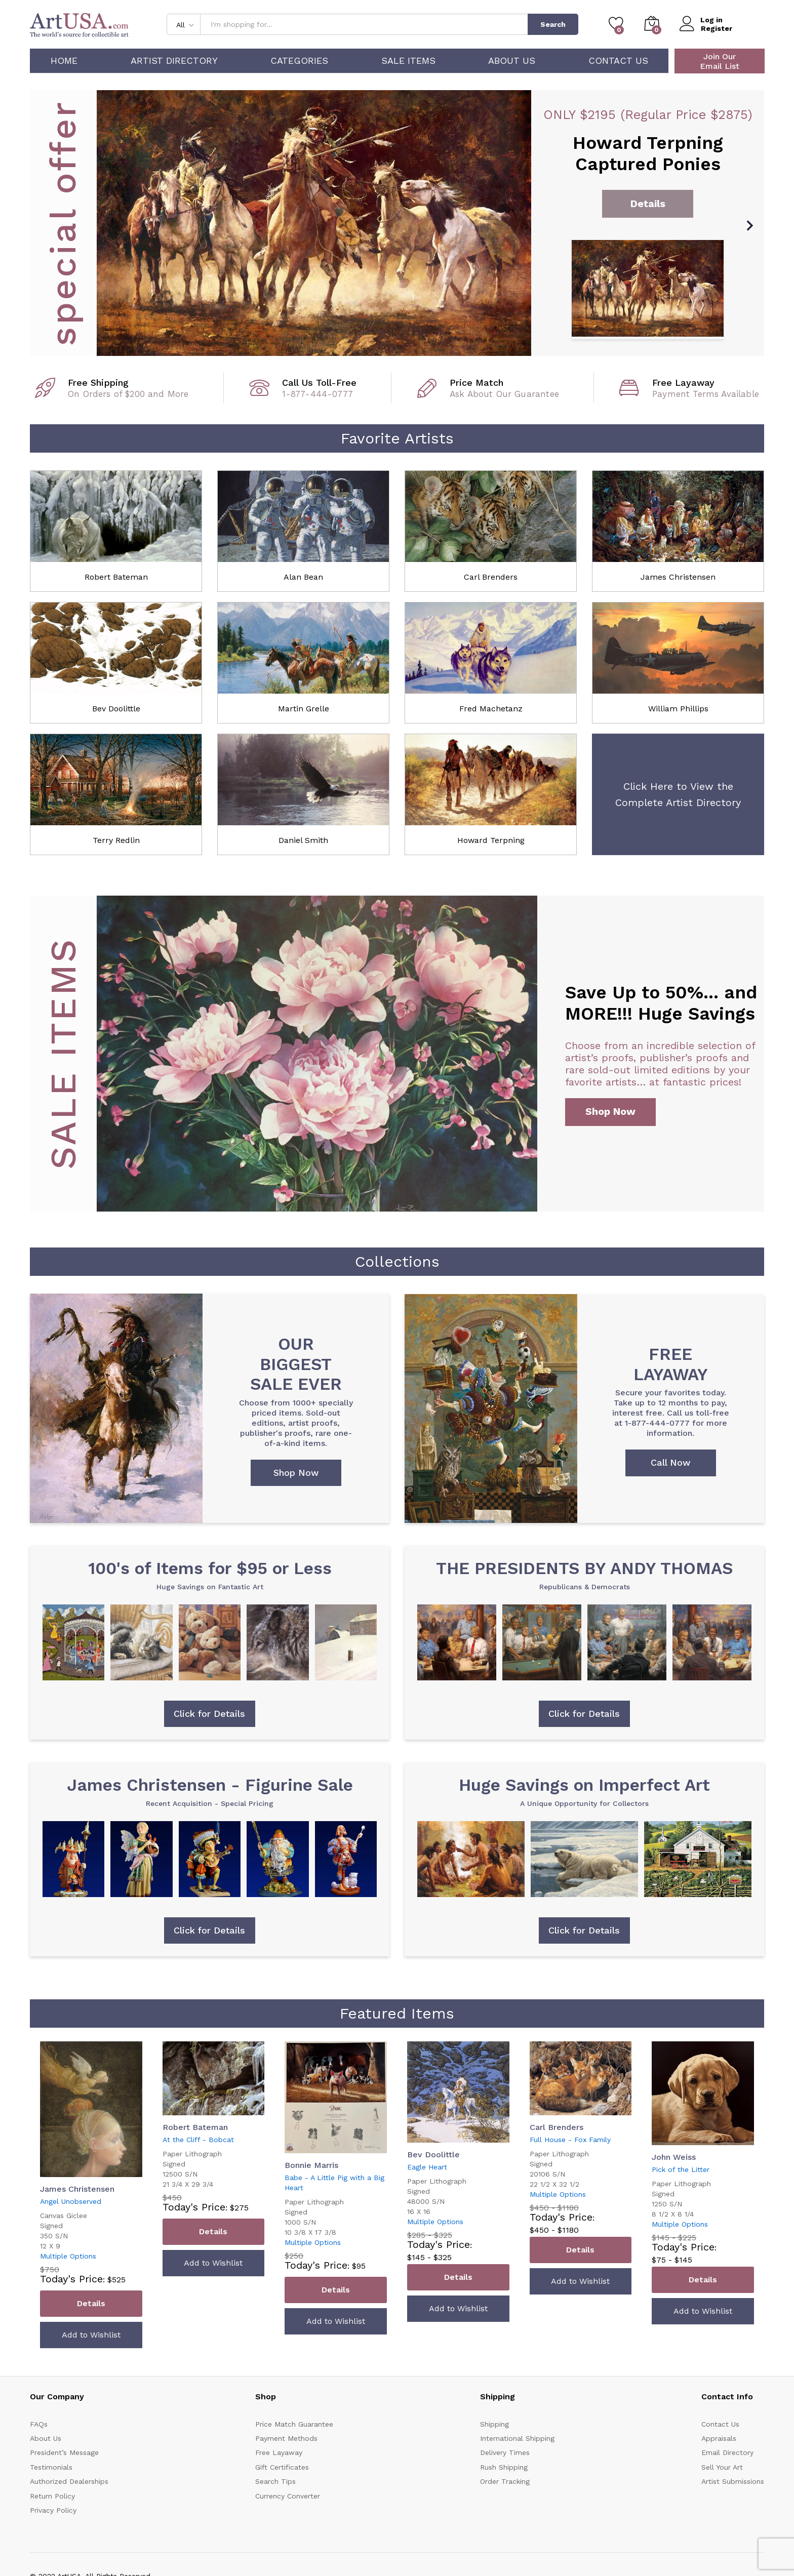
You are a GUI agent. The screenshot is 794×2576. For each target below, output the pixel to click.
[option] (397, 223)
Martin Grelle (303, 708)
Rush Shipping (504, 2468)
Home (64, 60)
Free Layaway (278, 2453)
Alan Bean (303, 577)
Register (716, 28)
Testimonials (51, 2468)
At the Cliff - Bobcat (198, 2140)
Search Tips (275, 2482)
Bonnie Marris (311, 2165)
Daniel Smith (303, 840)
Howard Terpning (491, 840)
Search (553, 24)
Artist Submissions (732, 2482)
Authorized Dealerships (69, 2482)
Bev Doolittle (116, 708)
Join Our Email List (719, 61)
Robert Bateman (116, 577)
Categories (299, 60)
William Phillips (678, 708)
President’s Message (64, 2453)
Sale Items (408, 60)
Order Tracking (505, 2482)
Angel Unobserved (70, 2202)
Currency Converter (287, 2496)
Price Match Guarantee (294, 2425)
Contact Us (618, 60)
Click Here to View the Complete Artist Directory (678, 794)
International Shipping (517, 2439)
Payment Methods (286, 2439)
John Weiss (674, 2157)
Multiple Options (68, 2256)
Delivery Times (505, 2453)
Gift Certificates (282, 2468)
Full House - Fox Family (570, 2140)
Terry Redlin (116, 840)
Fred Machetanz (491, 708)
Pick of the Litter (680, 2170)
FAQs (39, 2425)
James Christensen (678, 577)
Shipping (494, 2425)
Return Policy (52, 2496)
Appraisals (718, 2439)
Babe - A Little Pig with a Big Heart (334, 2183)
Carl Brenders (491, 577)
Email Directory (727, 2453)
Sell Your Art (722, 2468)
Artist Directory (174, 60)
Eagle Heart (427, 2167)
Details (91, 2304)
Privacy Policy (53, 2511)
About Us (511, 60)
